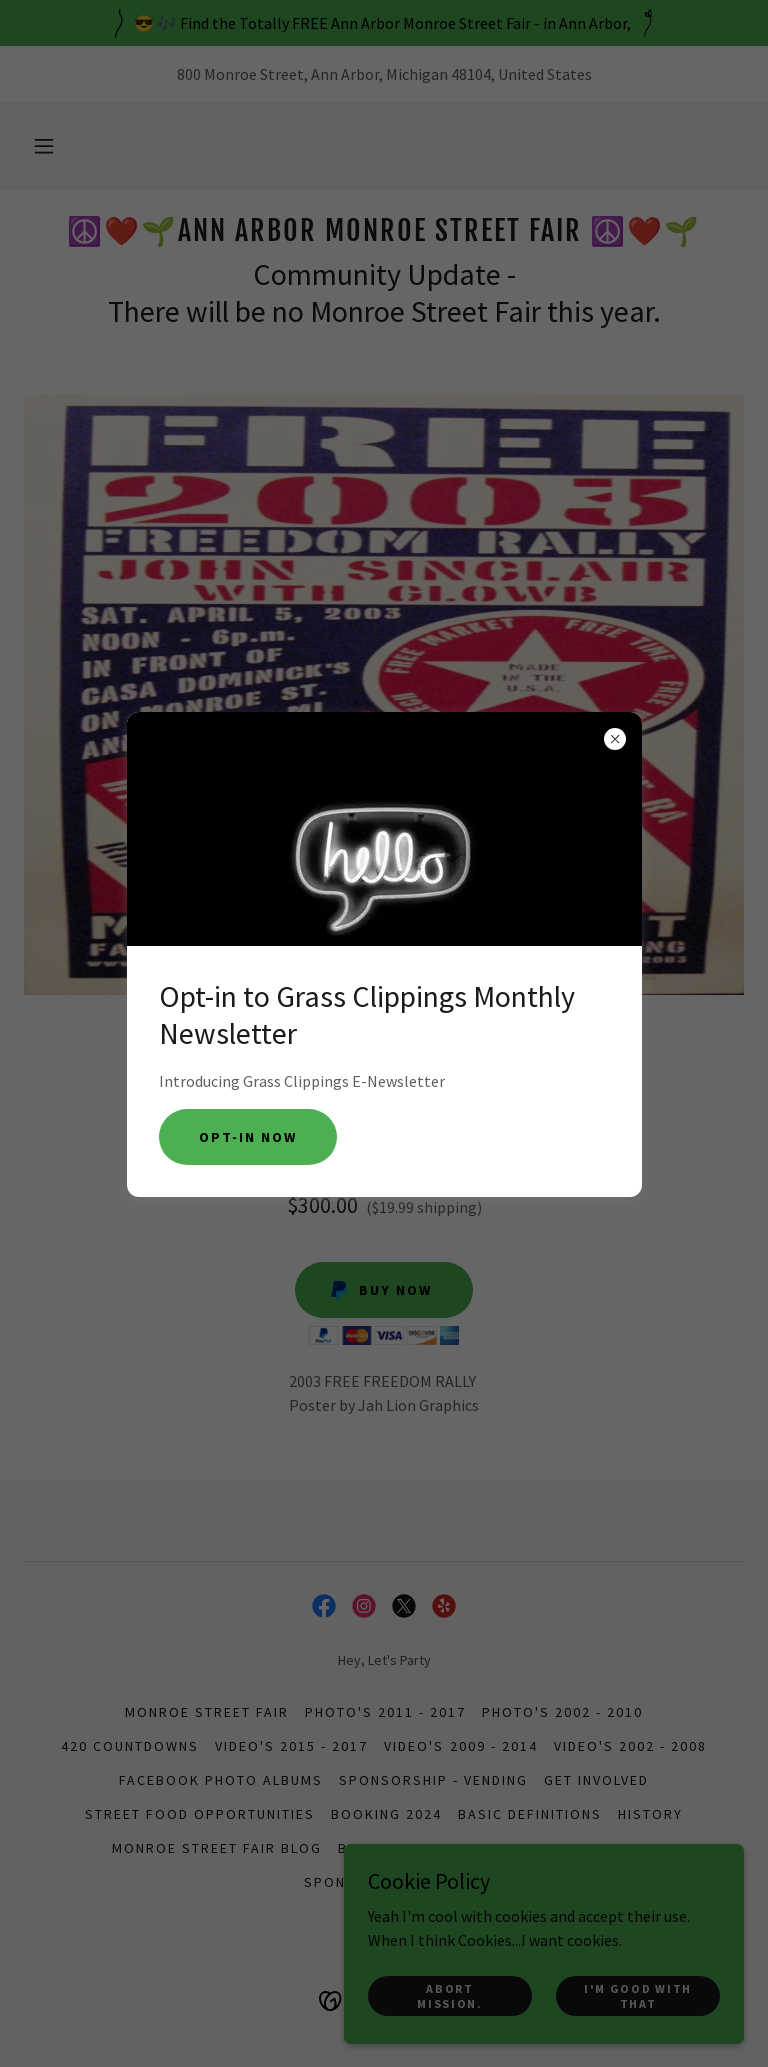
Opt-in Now (248, 1137)
